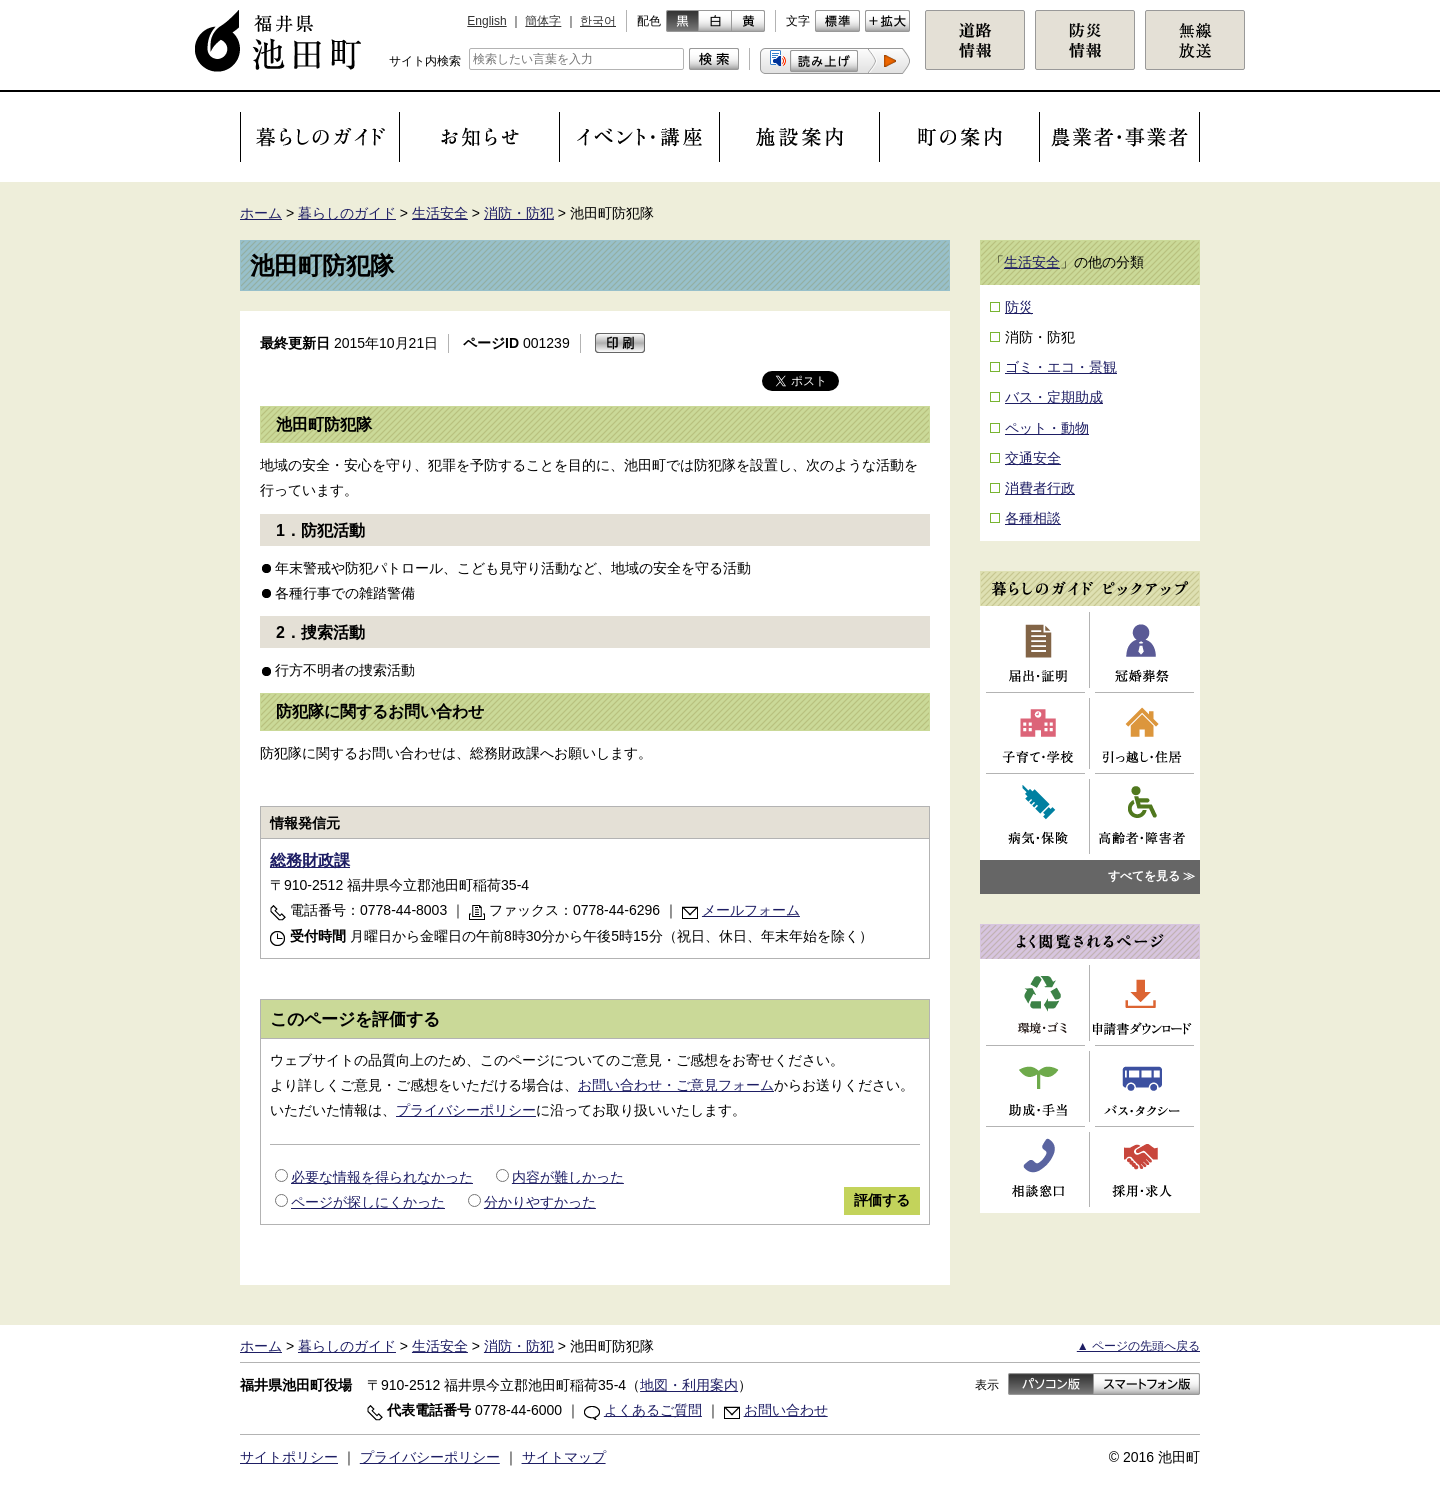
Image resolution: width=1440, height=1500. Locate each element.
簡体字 (543, 21)
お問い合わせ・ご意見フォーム (676, 1085)
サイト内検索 (425, 61)
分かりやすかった (540, 1202)
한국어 (598, 21)
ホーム (261, 213)
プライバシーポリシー (466, 1110)
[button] (835, 61)
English (486, 21)
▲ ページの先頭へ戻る (1138, 1346)
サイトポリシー (289, 1457)
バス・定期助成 (1054, 397)
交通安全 (1033, 458)
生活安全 (440, 213)
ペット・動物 (1047, 428)
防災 (1019, 307)
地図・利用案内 (689, 1385)
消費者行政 (1040, 488)
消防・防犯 (519, 213)
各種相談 (1033, 518)
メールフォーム (751, 910)
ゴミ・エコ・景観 (1061, 367)
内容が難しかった (568, 1177)
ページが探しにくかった (368, 1202)
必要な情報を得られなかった (382, 1177)
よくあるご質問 (653, 1410)
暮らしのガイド (347, 213)
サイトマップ (564, 1457)
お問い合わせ (786, 1410)
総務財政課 (310, 860)
